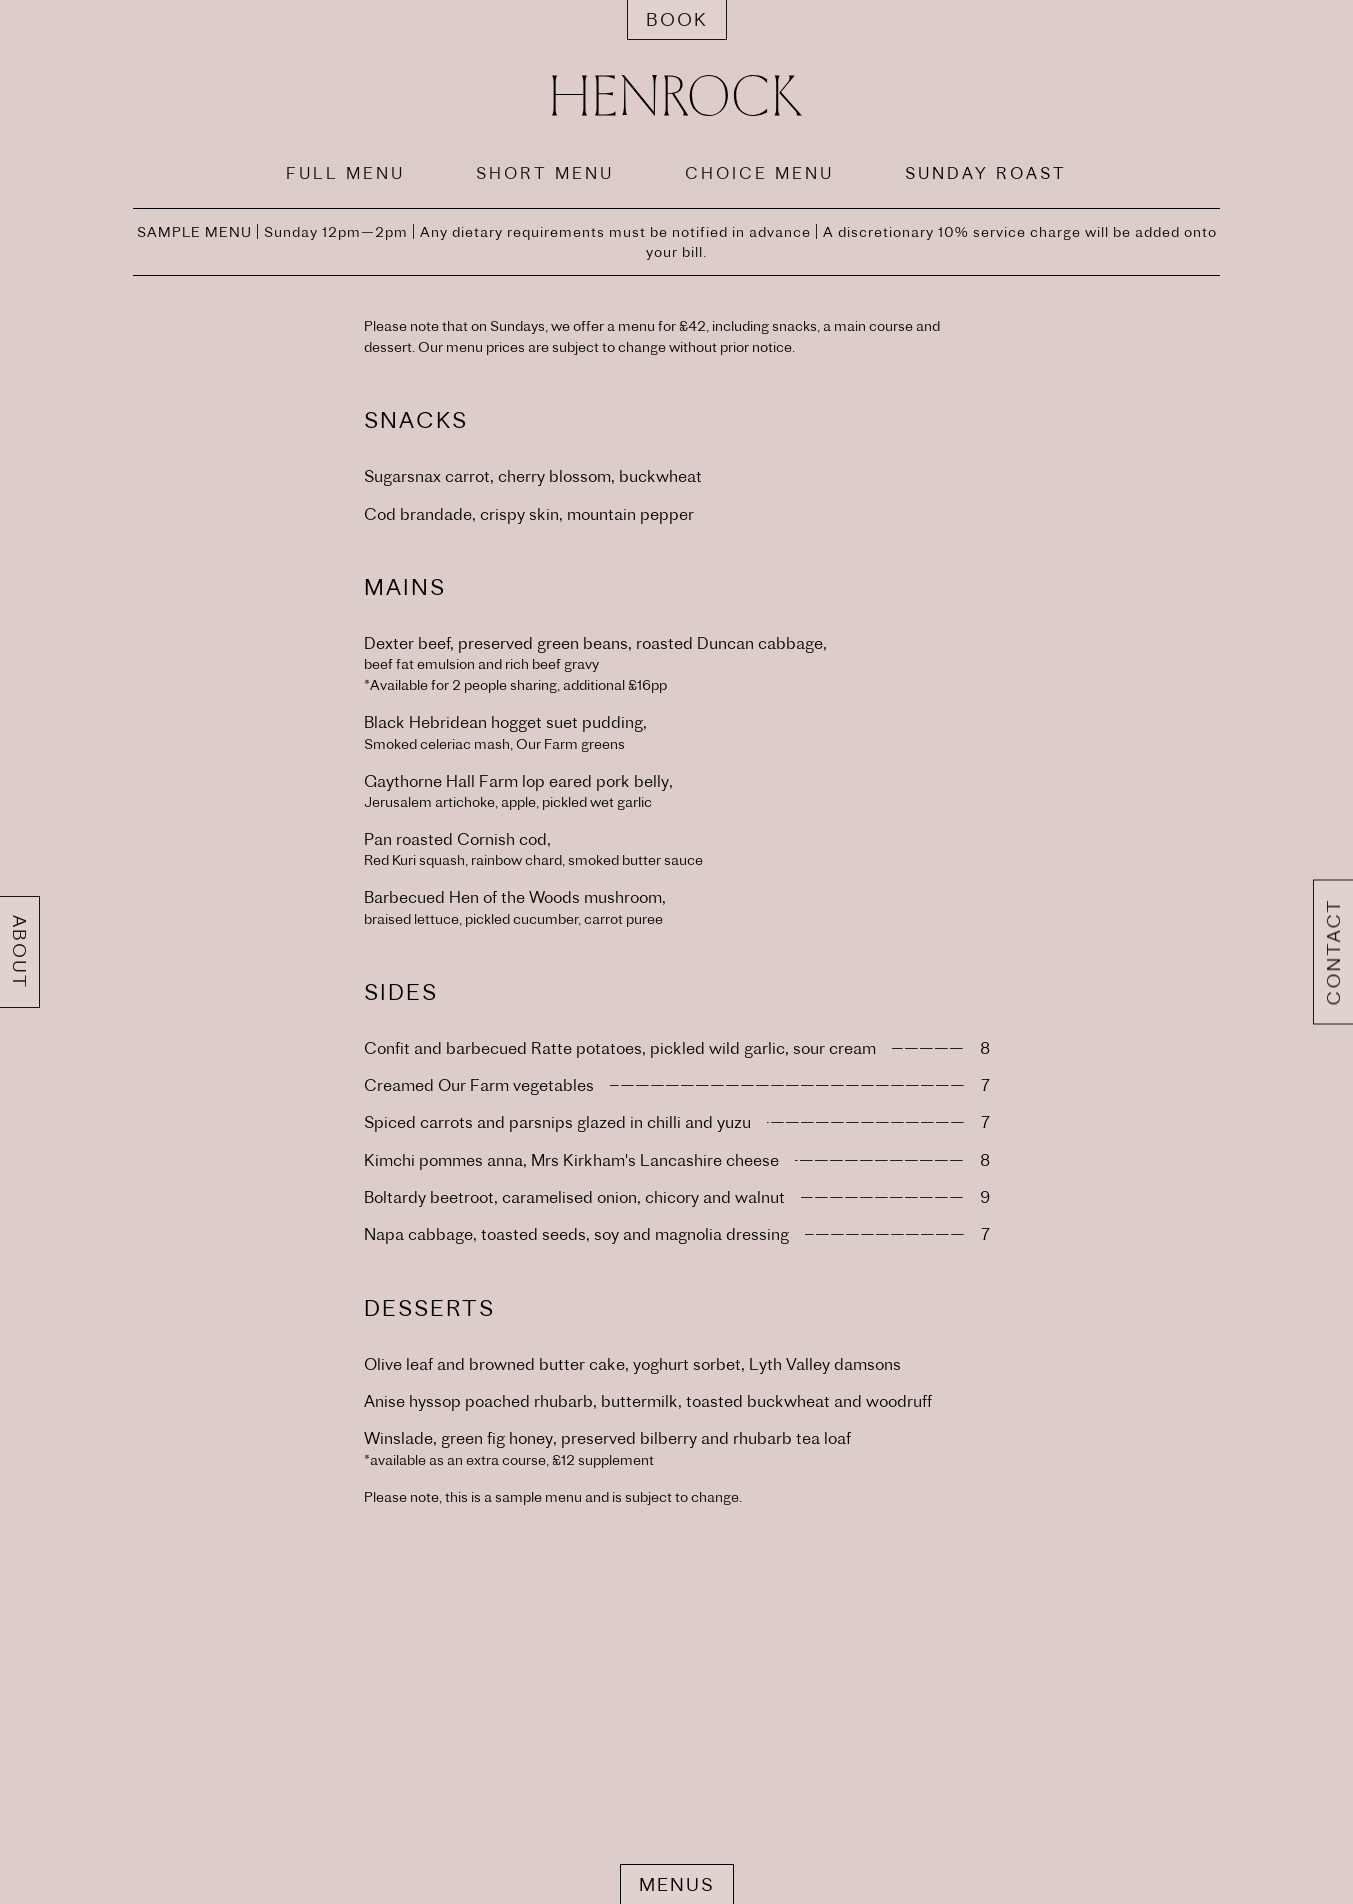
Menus (677, 1884)
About (19, 952)
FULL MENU (345, 173)
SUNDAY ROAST (986, 173)
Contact (1333, 952)
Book (677, 19)
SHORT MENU (545, 173)
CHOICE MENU (759, 173)
